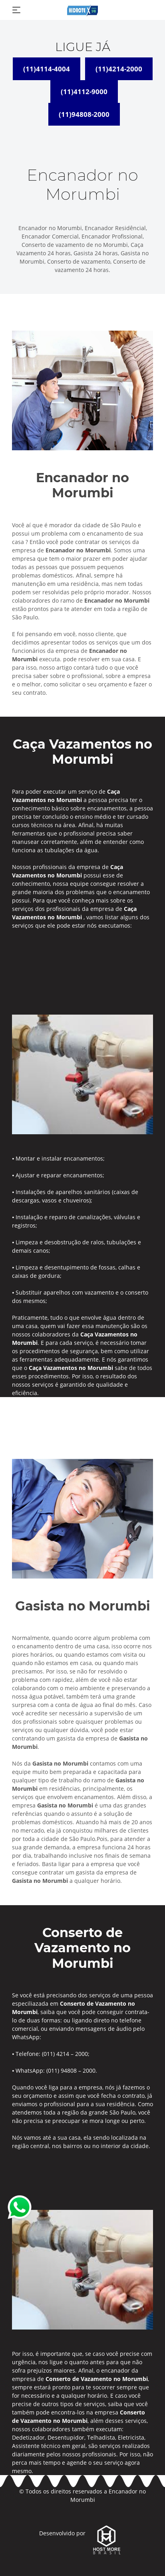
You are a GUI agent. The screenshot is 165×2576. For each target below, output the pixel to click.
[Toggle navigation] (16, 10)
